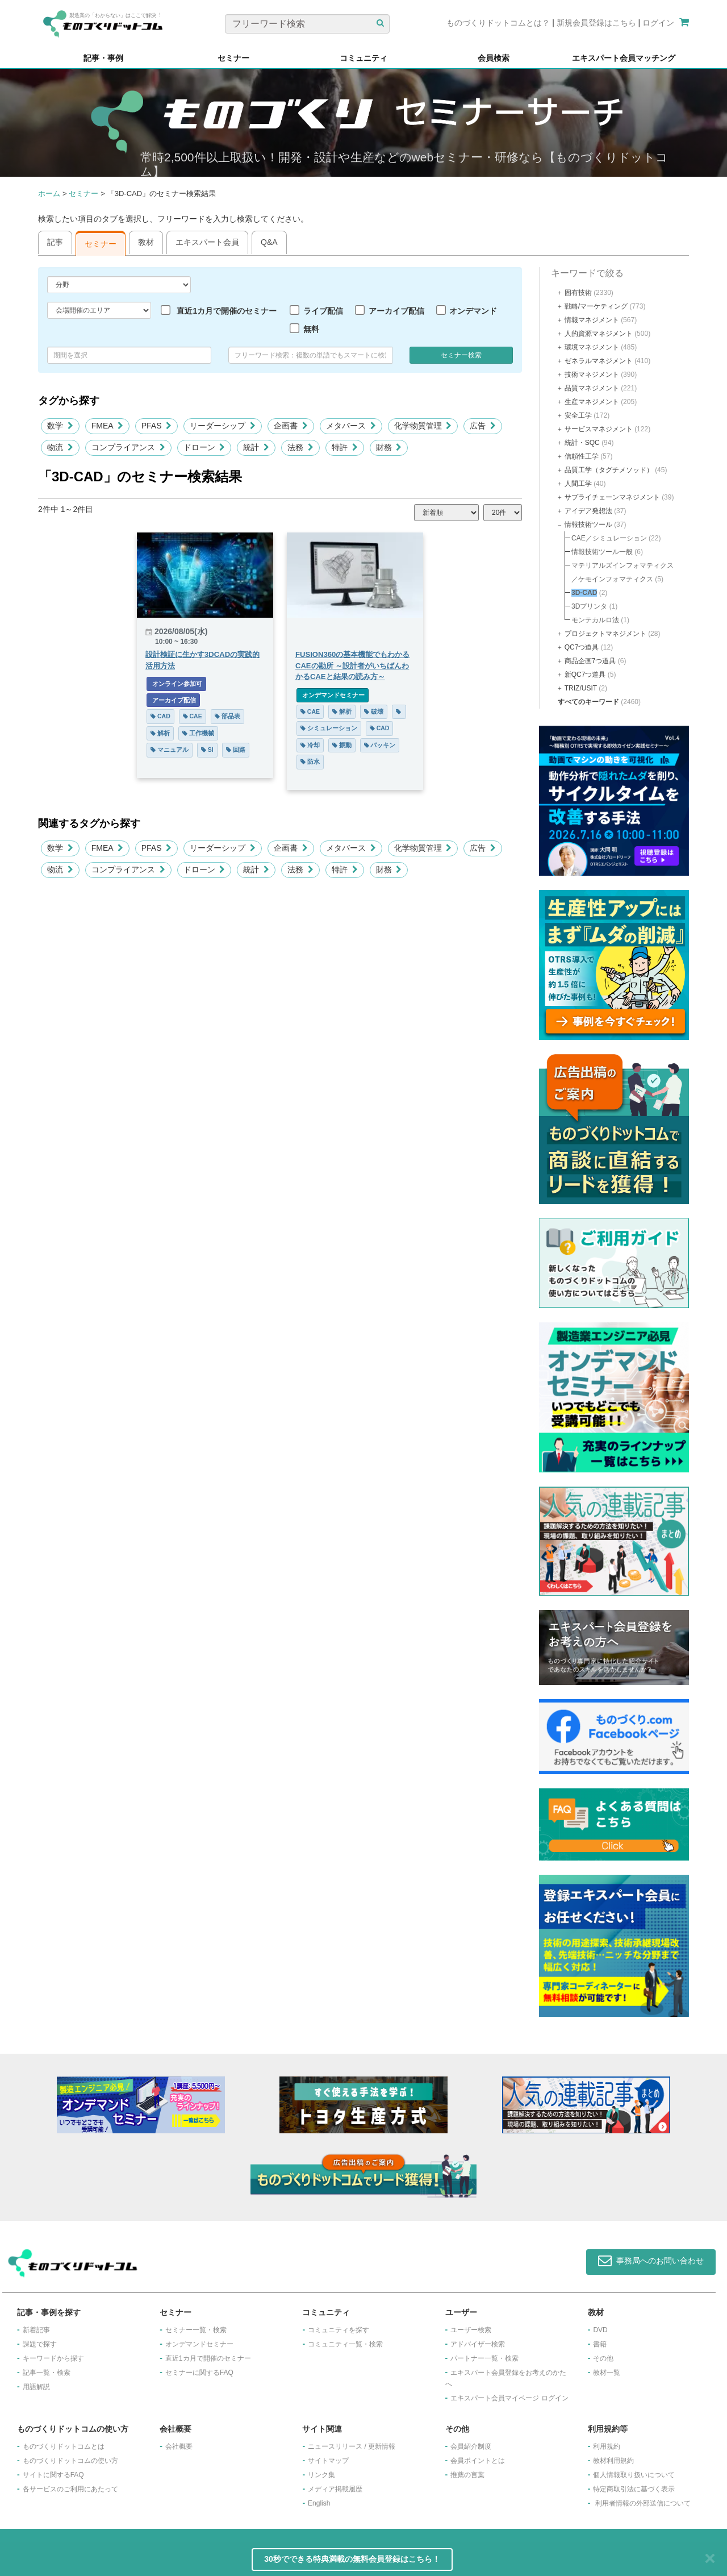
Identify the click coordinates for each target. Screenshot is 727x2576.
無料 (311, 329)
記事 (55, 242)
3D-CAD (584, 593)
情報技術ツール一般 (602, 552)
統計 (256, 447)
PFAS (156, 425)
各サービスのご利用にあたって (70, 2489)
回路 (235, 749)
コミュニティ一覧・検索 (345, 2344)
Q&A (269, 242)
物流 (60, 447)
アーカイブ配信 (396, 310)
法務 (300, 447)
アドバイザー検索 (477, 2344)
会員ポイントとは (477, 2461)
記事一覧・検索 (46, 2373)
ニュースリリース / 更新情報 (351, 2446)
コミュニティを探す (338, 2330)
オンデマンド (473, 310)
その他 (603, 2358)
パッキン (380, 745)
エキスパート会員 (207, 242)
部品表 (227, 716)
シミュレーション (328, 728)
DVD (600, 2330)
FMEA (107, 425)
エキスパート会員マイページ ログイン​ (509, 2398)
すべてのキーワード (588, 702)
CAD (160, 716)
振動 (342, 745)
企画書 (291, 425)
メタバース (351, 425)
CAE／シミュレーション (609, 538)
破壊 (373, 711)
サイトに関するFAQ (53, 2475)
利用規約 (606, 2446)
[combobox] (310, 355)
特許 (345, 447)
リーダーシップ (223, 425)
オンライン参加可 (176, 683)
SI (207, 749)
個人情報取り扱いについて (634, 2475)
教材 (146, 242)
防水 (310, 761)
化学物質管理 (423, 425)
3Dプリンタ (589, 606)
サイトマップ (328, 2461)
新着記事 (36, 2330)
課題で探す (40, 2344)
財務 (389, 447)
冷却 (310, 745)
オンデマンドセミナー (332, 695)
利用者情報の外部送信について (643, 2503)
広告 (483, 425)
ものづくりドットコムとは (64, 2446)
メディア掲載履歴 (335, 2489)
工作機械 (198, 733)
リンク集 (321, 2475)
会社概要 (179, 2446)
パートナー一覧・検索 (484, 2358)
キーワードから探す (53, 2358)
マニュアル (170, 749)
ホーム (49, 193)
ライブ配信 (323, 310)
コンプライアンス (128, 447)
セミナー (83, 193)
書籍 (600, 2344)
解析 (160, 733)
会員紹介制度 (470, 2446)
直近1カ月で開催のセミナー (227, 310)
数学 (60, 425)
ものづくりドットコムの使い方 (70, 2461)
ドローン (204, 447)
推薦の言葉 (467, 2475)
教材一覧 (606, 2373)
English (319, 2503)
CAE (192, 716)
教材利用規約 (613, 2461)
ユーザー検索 (470, 2330)
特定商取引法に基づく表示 (634, 2489)
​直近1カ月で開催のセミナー (208, 2358)
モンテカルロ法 (595, 620)
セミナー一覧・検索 (196, 2330)
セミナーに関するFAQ (199, 2373)
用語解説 (36, 2387)
